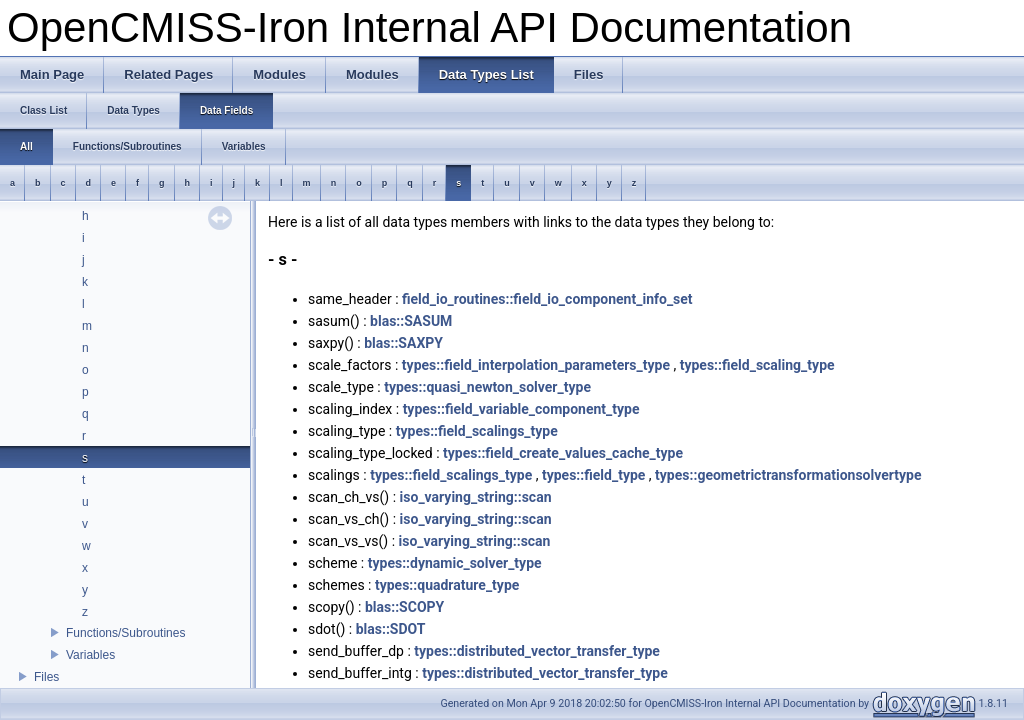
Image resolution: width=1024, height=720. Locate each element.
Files (46, 677)
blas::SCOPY (404, 607)
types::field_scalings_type (477, 431)
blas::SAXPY (403, 343)
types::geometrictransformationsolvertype (788, 475)
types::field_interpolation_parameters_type (536, 365)
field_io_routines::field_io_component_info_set (547, 299)
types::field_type (593, 475)
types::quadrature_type (447, 585)
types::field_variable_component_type (521, 409)
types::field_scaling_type (757, 365)
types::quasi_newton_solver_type (487, 387)
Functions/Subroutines (125, 633)
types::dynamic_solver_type (455, 563)
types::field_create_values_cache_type (563, 453)
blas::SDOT (391, 629)
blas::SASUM (411, 321)
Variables (90, 655)
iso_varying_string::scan (476, 497)
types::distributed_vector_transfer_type (537, 651)
